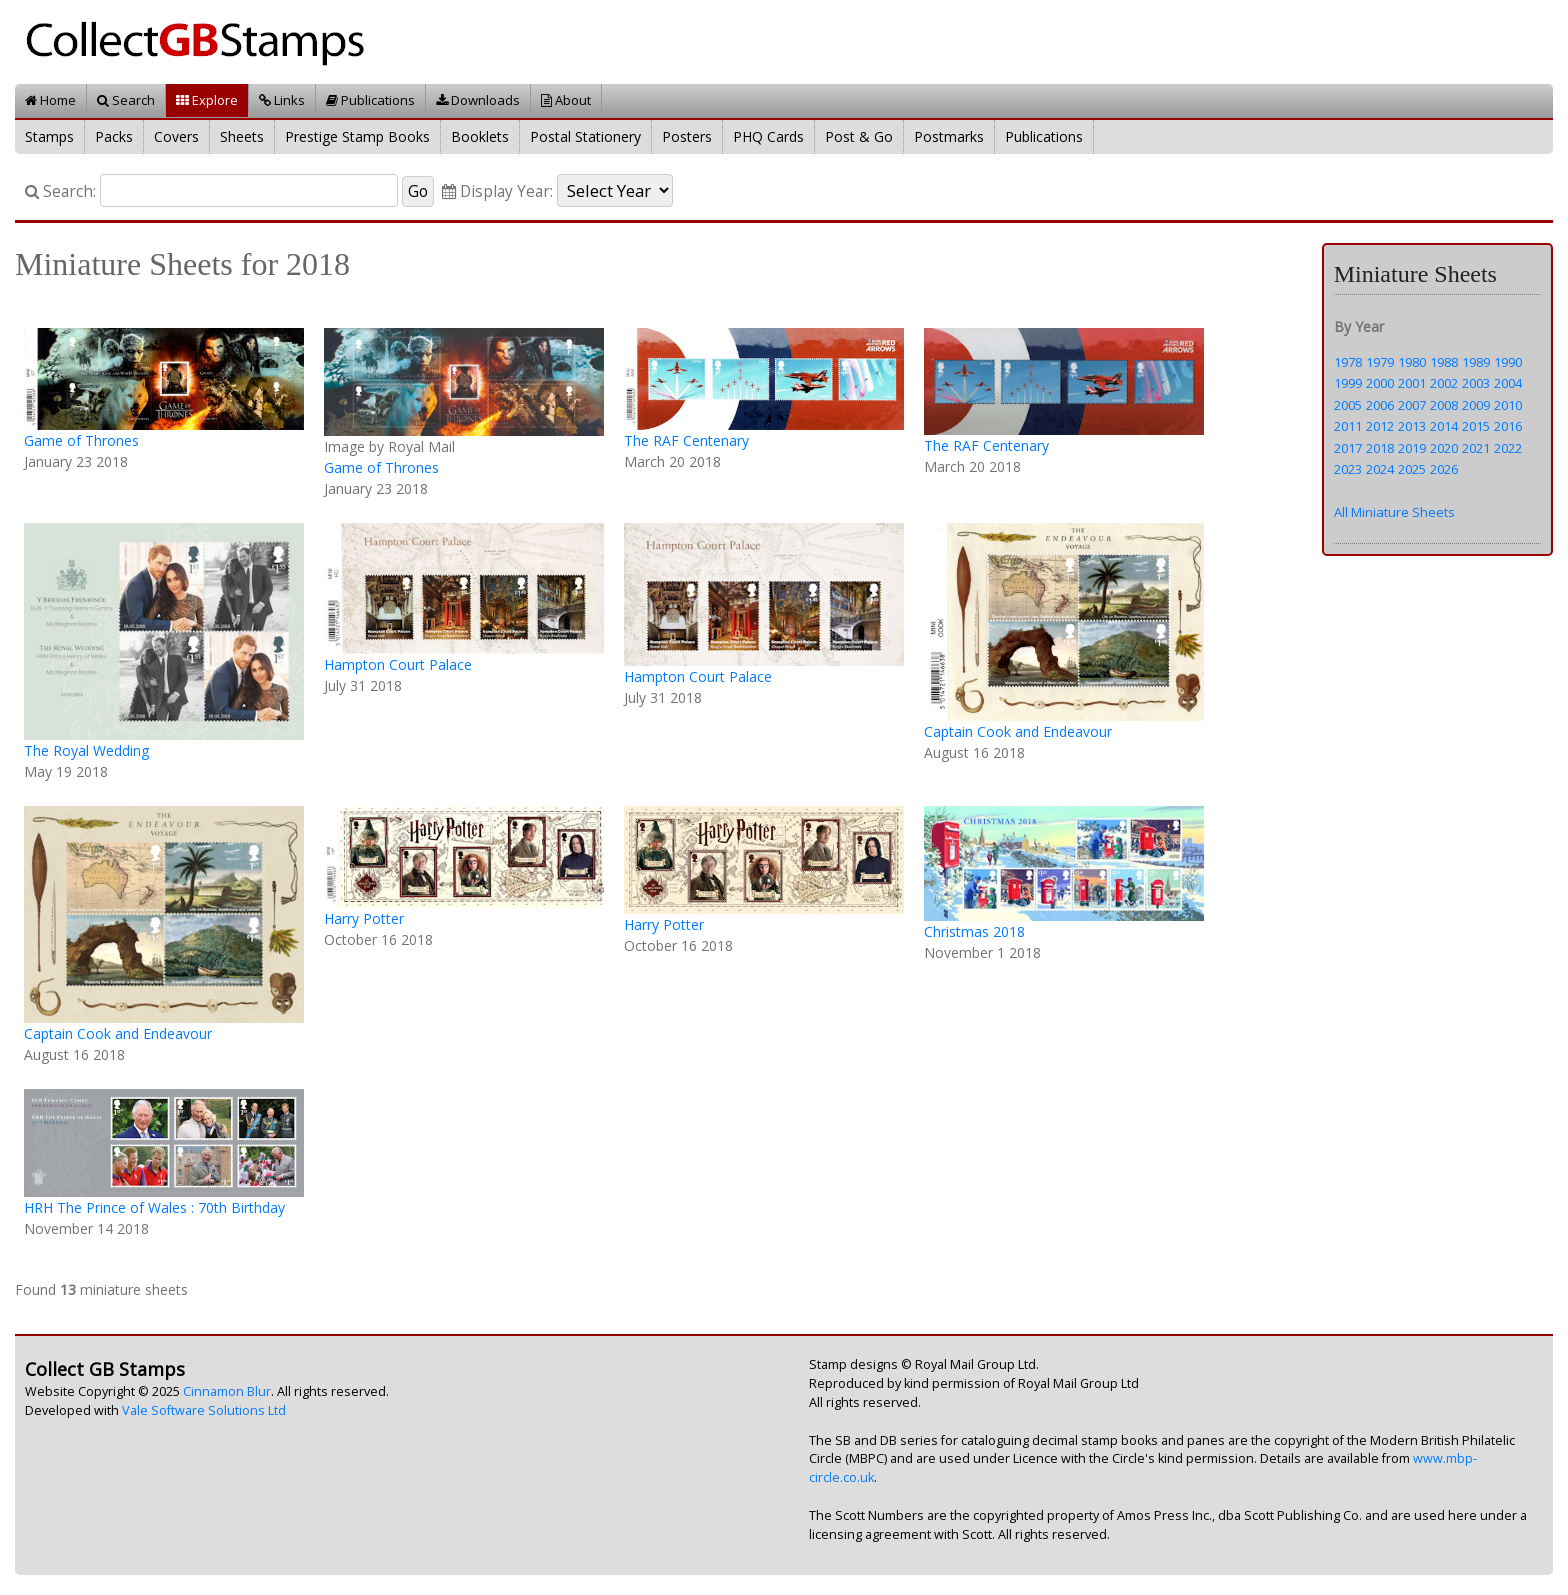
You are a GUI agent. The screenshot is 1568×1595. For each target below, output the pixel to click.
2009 (1476, 405)
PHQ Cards (768, 136)
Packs (114, 136)
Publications (370, 100)
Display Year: (497, 191)
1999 (1348, 383)
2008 (1444, 405)
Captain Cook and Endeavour (1018, 731)
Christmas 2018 (974, 931)
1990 (1508, 362)
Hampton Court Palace (398, 664)
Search (126, 100)
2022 (1508, 448)
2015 (1476, 426)
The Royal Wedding (86, 750)
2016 (1508, 426)
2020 (1444, 448)
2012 (1380, 426)
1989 (1476, 362)
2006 (1380, 405)
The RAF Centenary (686, 440)
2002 (1444, 383)
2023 (1348, 469)
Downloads (478, 100)
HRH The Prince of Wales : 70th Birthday (154, 1207)
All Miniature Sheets (1394, 512)
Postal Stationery (585, 136)
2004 (1508, 383)
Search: (60, 191)
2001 (1412, 383)
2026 (1444, 469)
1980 (1412, 362)
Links (282, 100)
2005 (1348, 405)
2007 (1412, 405)
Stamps (49, 136)
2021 (1476, 448)
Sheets (242, 136)
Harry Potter (364, 918)
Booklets (480, 136)
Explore (207, 100)
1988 (1444, 362)
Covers (176, 136)
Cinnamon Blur (227, 1391)
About (566, 100)
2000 (1380, 383)
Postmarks (949, 136)
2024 (1380, 469)
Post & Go (859, 136)
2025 (1412, 469)
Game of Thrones (81, 440)
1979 (1380, 362)
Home (50, 100)
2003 (1476, 383)
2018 (1380, 448)
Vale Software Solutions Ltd (204, 1410)
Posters (687, 136)
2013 (1412, 426)
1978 (1348, 362)
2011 (1348, 426)
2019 (1412, 448)
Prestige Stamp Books (357, 136)
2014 (1444, 426)
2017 (1348, 448)
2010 (1508, 405)
